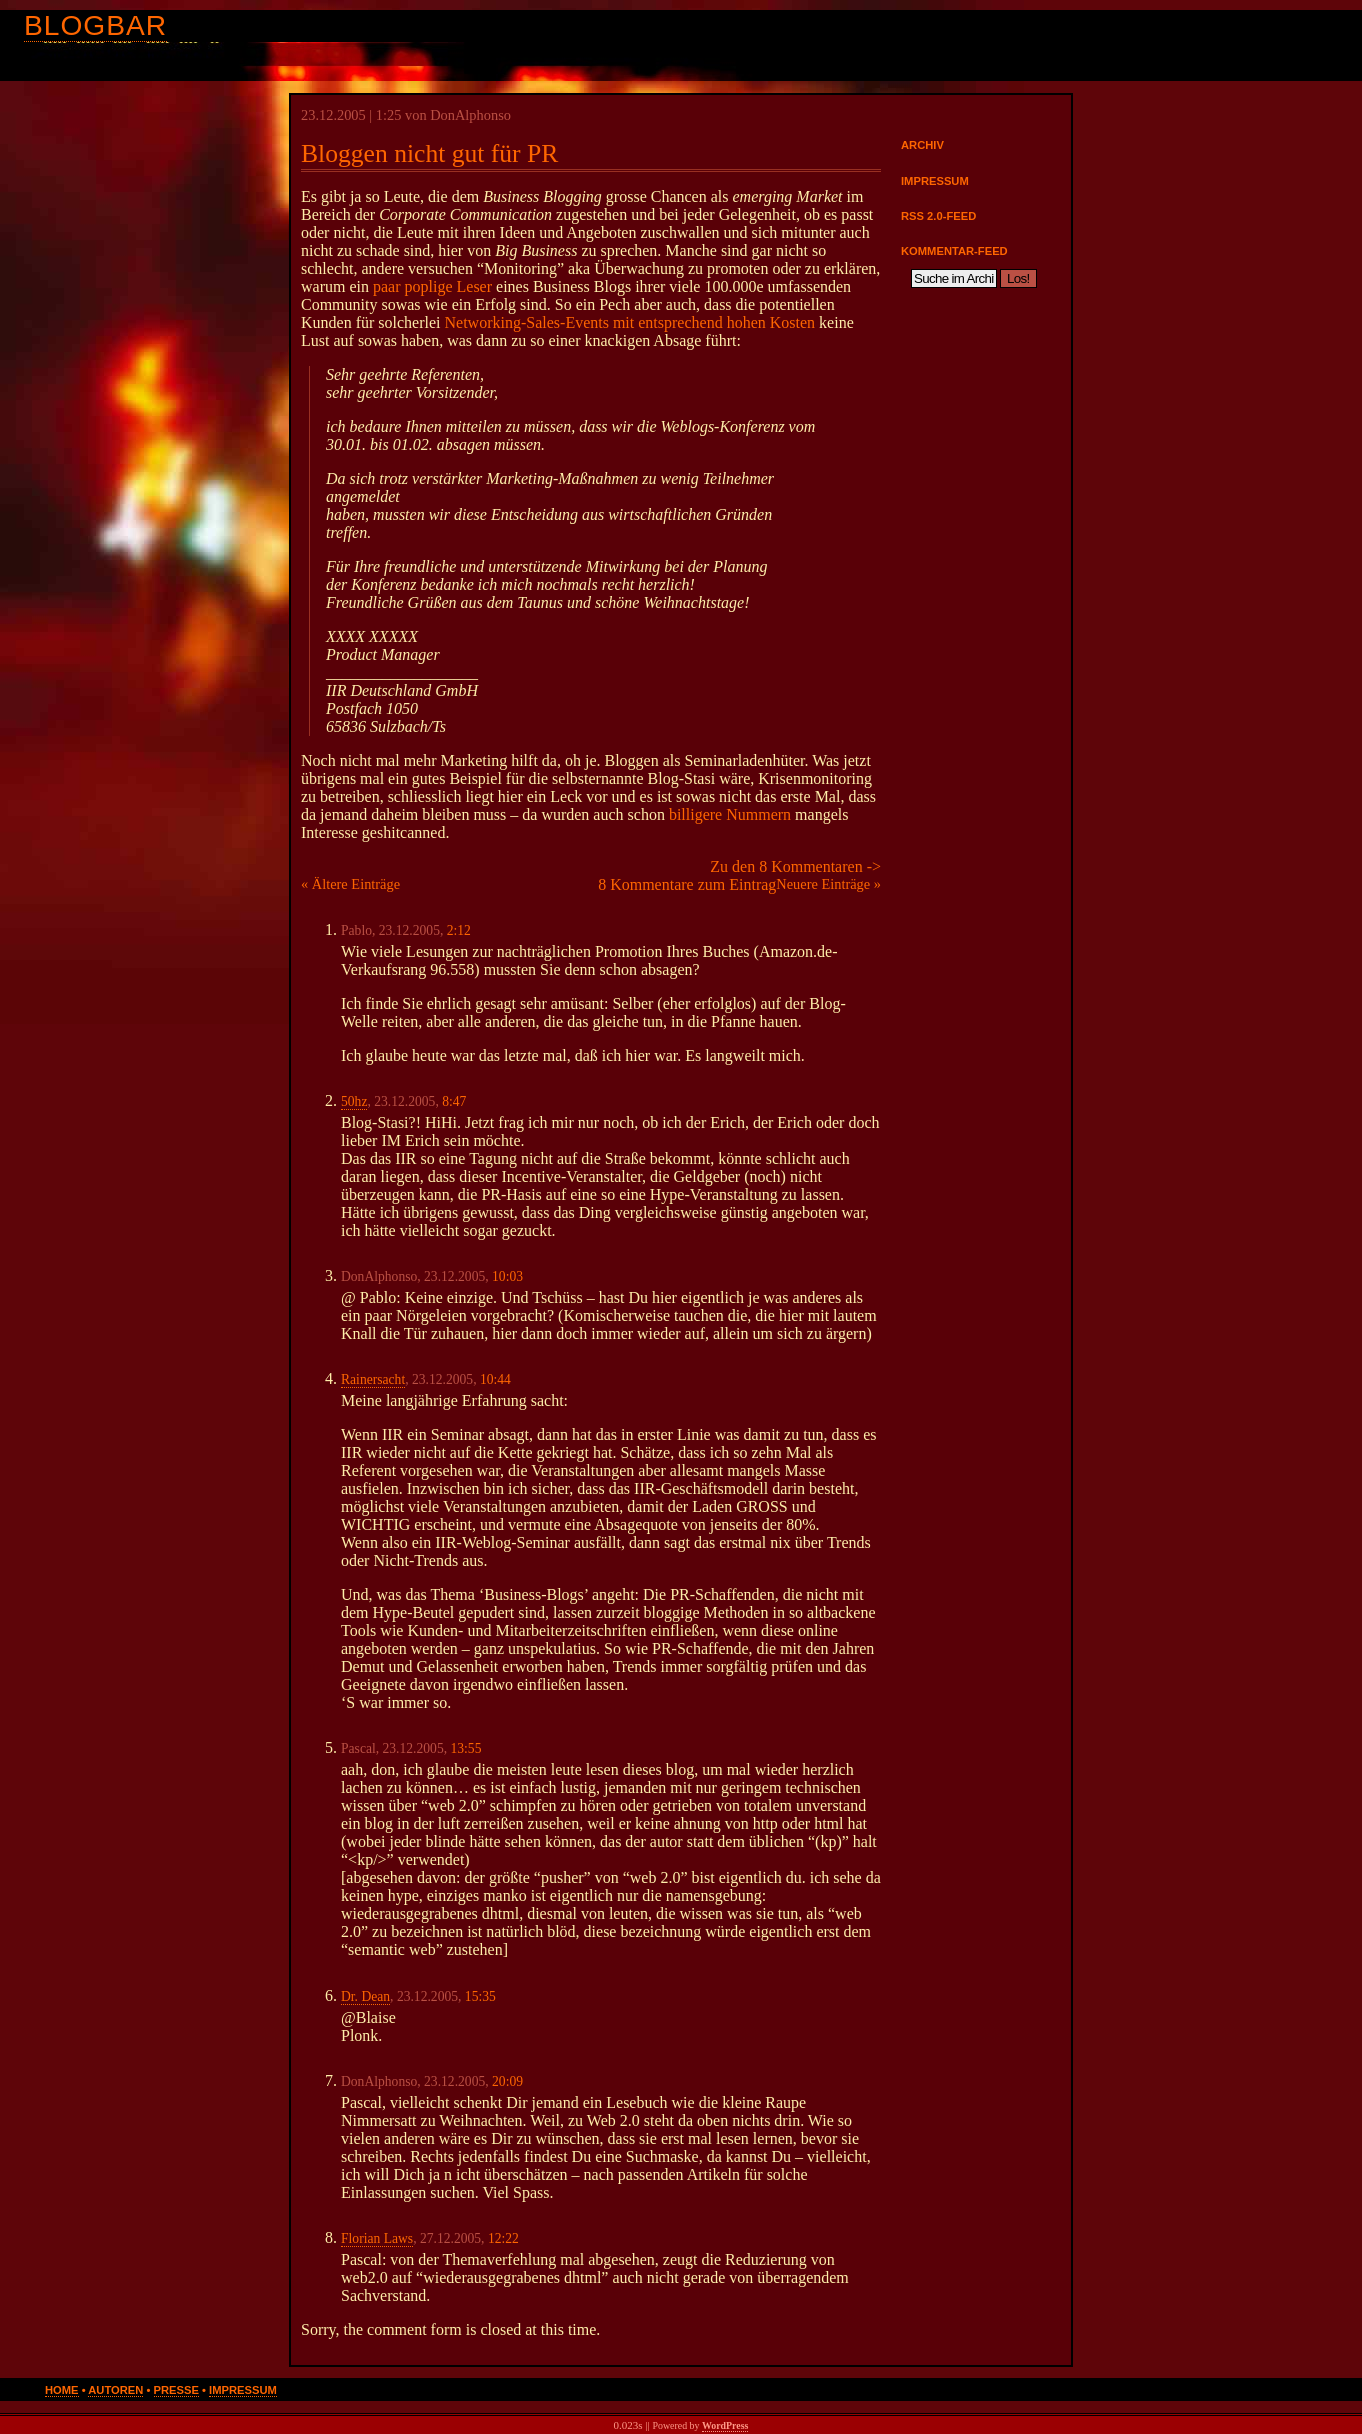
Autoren (115, 2390)
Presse (176, 2390)
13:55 (466, 1748)
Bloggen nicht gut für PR (429, 153)
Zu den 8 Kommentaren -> (795, 866)
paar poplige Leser (432, 286)
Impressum (935, 181)
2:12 (459, 930)
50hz (354, 1101)
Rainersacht (373, 1379)
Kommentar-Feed (954, 251)
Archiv (922, 145)
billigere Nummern (730, 814)
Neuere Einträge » (828, 884)
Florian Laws (377, 2238)
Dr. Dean (365, 1996)
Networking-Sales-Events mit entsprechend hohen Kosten (630, 322)
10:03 (507, 1276)
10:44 (495, 1379)
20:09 (507, 2081)
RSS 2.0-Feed (938, 216)
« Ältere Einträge (350, 884)
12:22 (503, 2238)
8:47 (454, 1101)
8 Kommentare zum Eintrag (687, 884)
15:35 (480, 1996)
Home (62, 2390)
